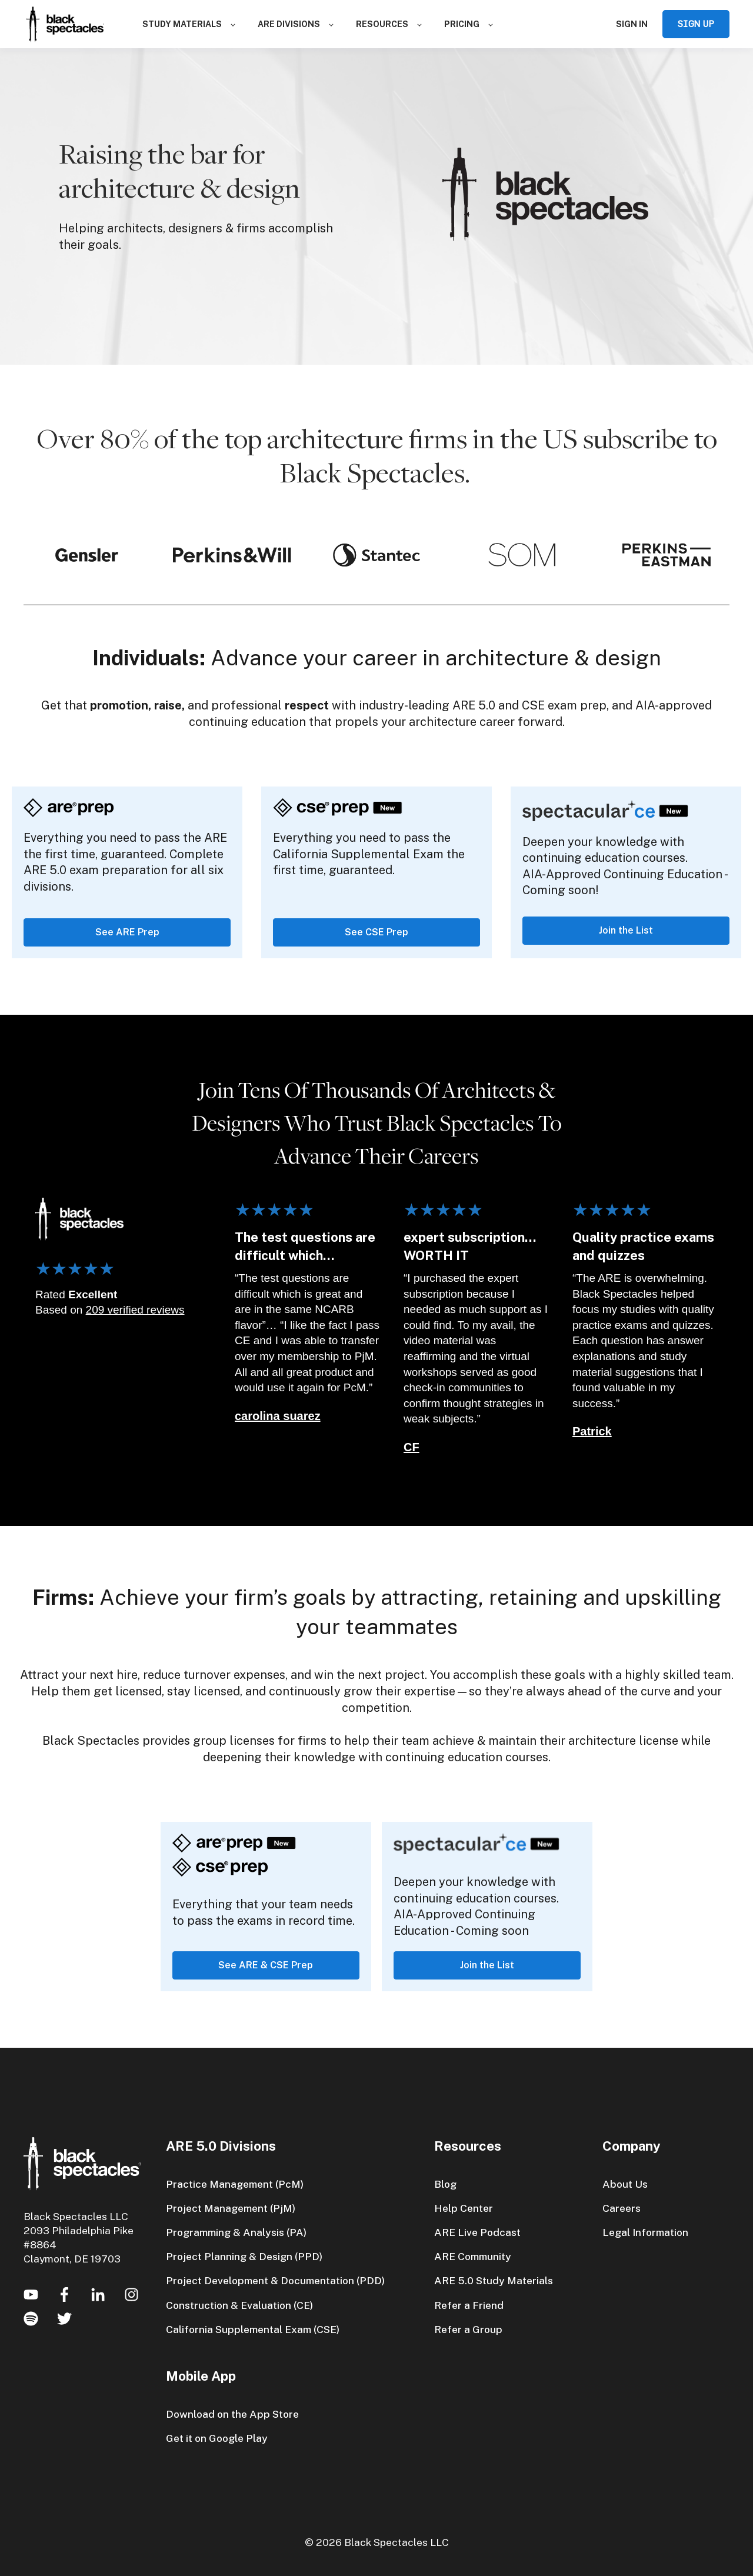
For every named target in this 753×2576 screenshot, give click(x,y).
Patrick (592, 1431)
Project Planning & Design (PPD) (244, 2256)
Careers (621, 2208)
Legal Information (645, 2232)
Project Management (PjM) (230, 2208)
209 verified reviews (135, 1310)
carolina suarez (278, 1415)
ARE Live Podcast (477, 2232)
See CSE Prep (376, 932)
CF (411, 1447)
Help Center (463, 2208)
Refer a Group (468, 2329)
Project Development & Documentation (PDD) (275, 2280)
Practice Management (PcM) (235, 2184)
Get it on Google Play (217, 2438)
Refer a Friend (469, 2305)
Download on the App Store (232, 2414)
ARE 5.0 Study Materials (493, 2280)
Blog (445, 2184)
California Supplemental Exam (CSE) (252, 2329)
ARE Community (472, 2256)
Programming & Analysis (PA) (236, 2232)
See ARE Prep (127, 932)
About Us (625, 2184)
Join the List (626, 930)
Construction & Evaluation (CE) (239, 2305)
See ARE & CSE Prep (265, 1965)
